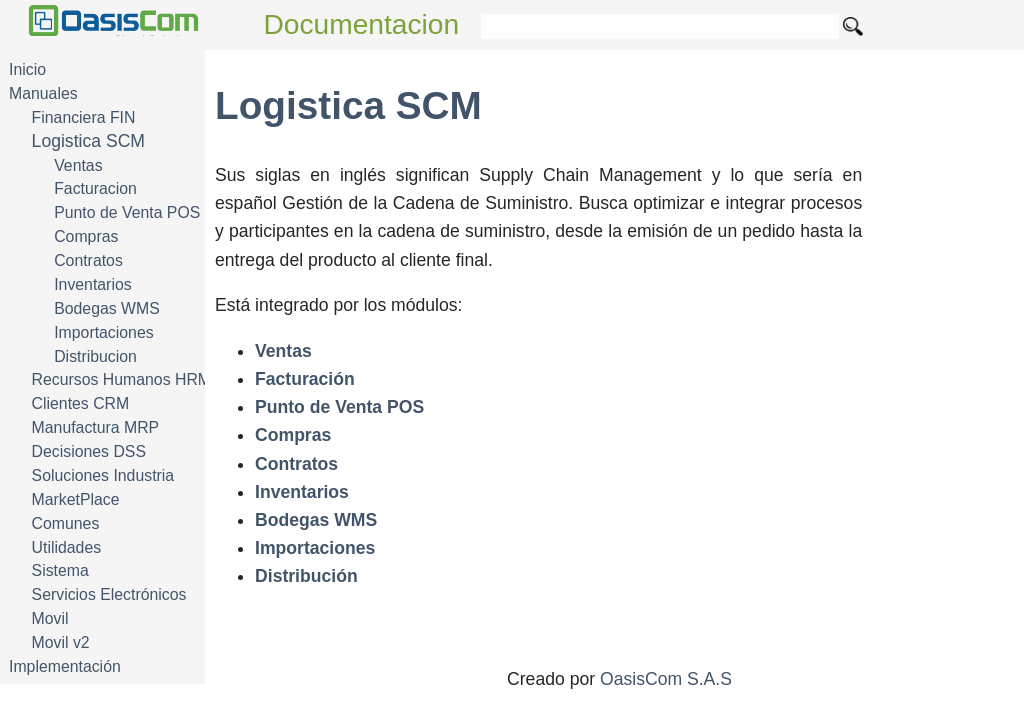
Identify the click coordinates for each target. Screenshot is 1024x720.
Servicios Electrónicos (109, 594)
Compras (86, 236)
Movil (50, 618)
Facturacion (95, 188)
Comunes (66, 523)
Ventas (78, 165)
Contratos (88, 260)
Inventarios (92, 284)
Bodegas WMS (107, 308)
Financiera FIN (84, 117)
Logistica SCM (88, 141)
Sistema (60, 570)
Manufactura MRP (96, 427)
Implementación (65, 666)
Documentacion (362, 24)
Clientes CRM (81, 403)
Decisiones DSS (89, 451)
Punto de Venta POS (127, 212)
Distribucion (95, 356)
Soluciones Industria (103, 475)
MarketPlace (76, 499)
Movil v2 (61, 642)
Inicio (27, 69)
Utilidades (67, 547)
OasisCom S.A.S (666, 679)
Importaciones (103, 332)
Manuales (43, 93)
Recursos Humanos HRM (121, 379)
